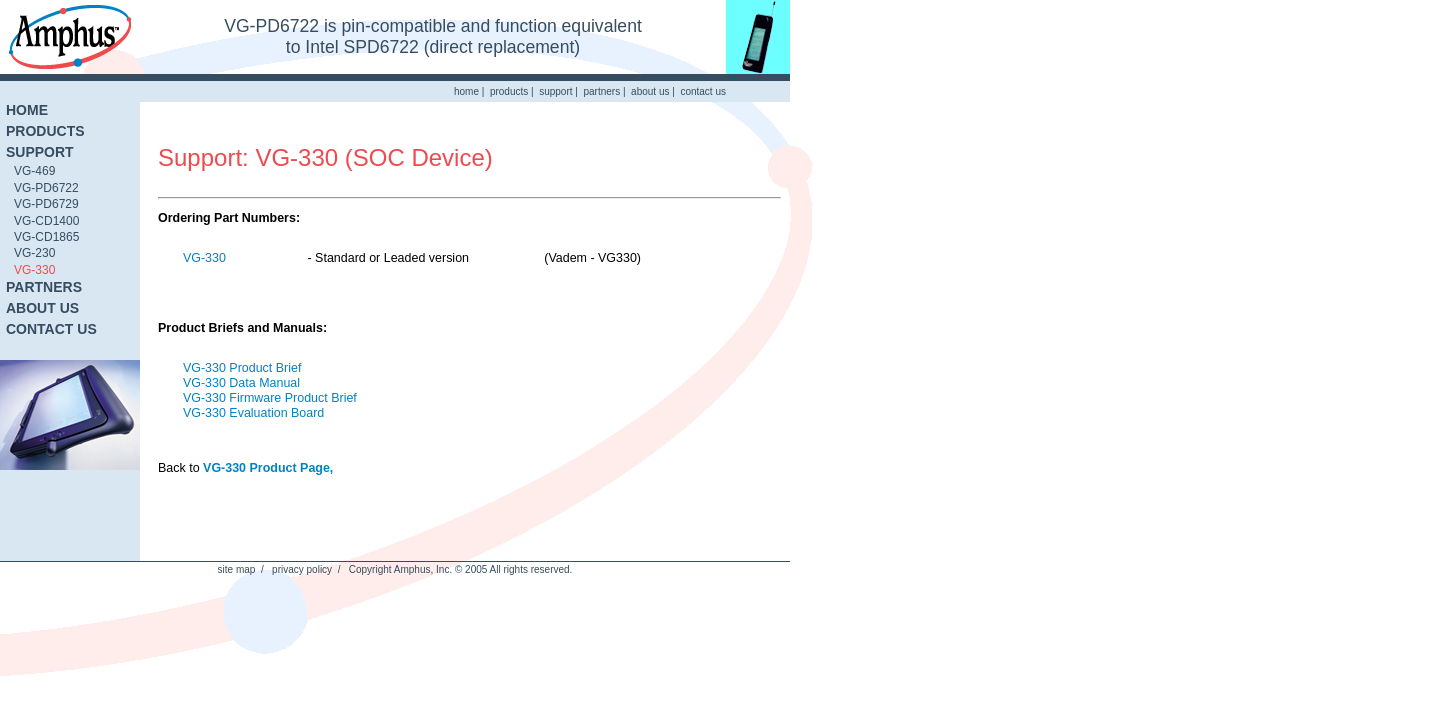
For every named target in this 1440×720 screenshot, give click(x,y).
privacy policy (302, 569)
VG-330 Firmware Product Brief (270, 398)
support (555, 91)
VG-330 (34, 270)
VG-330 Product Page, (268, 468)
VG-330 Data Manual (241, 383)
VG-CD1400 (46, 221)
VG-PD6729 (46, 204)
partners (601, 91)
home (466, 91)
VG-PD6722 (46, 188)
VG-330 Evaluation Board (253, 413)
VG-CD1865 (46, 237)
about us (650, 91)
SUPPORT (40, 152)
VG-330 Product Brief (242, 368)
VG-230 (34, 253)
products (509, 91)
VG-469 (34, 171)
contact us (703, 91)
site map (237, 569)
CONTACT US (51, 329)
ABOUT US (42, 308)
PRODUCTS (45, 131)
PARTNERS (44, 287)
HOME (27, 110)
